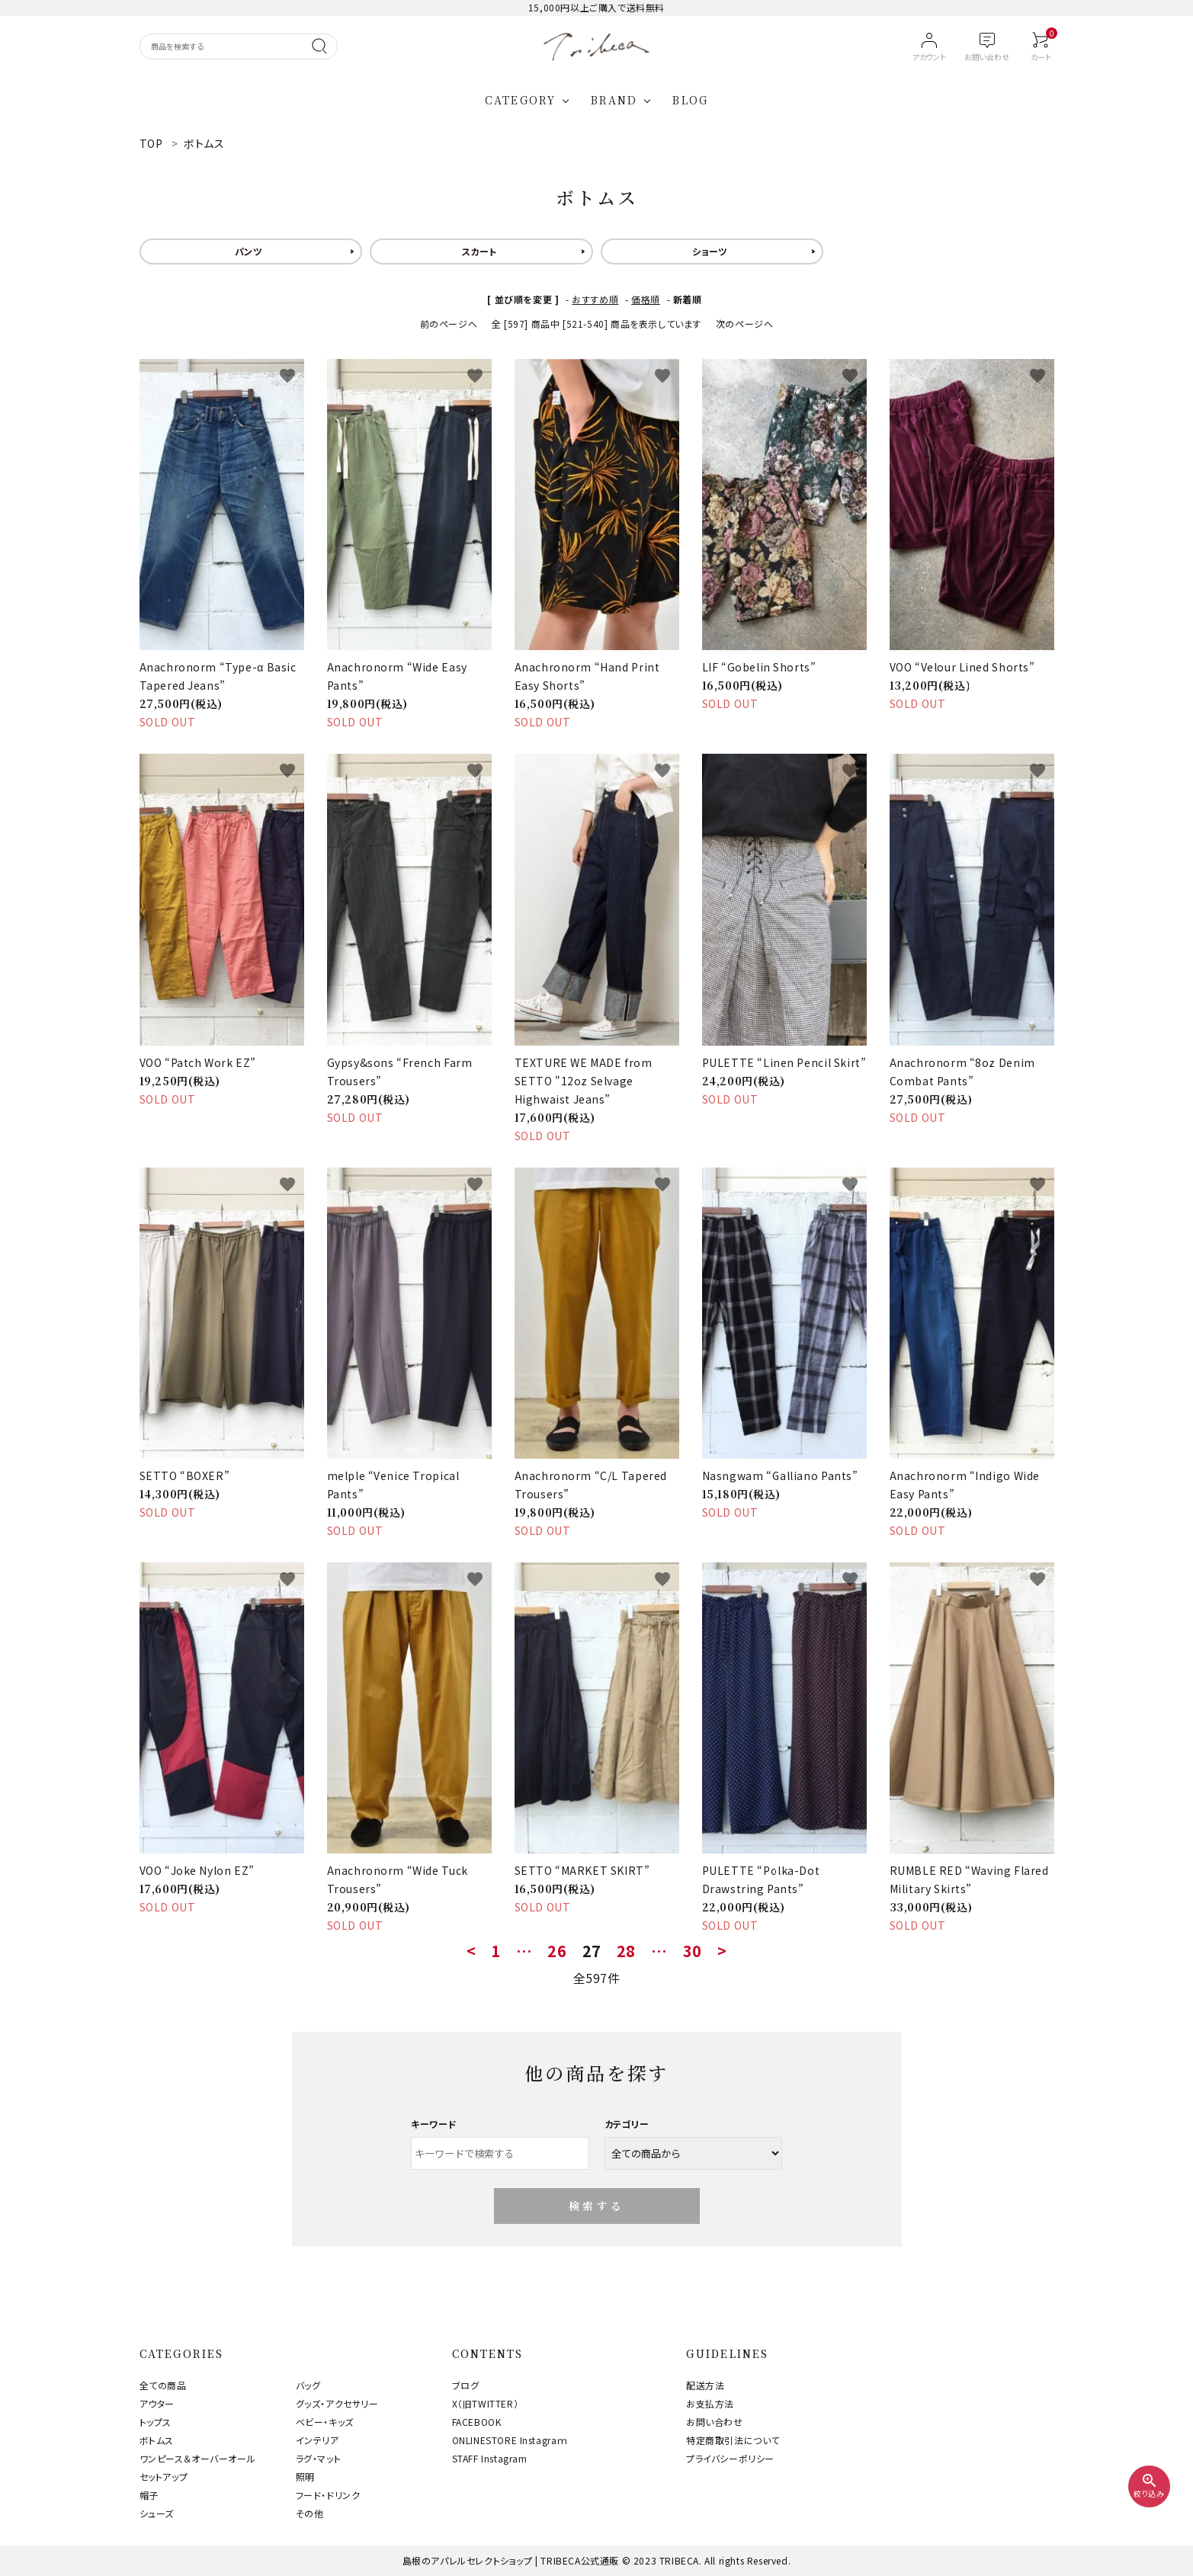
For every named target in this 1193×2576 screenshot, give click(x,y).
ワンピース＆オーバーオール (198, 2458)
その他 (310, 2513)
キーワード (434, 2123)
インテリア (317, 2439)
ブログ (465, 2385)
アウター (157, 2403)
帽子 (149, 2494)
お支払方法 (710, 2403)
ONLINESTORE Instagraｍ (510, 2439)
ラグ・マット (319, 2458)
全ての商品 (163, 2385)
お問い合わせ (714, 2421)
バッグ (308, 2385)
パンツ (249, 251)
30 (692, 1951)
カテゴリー (627, 2123)
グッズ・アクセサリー (337, 2403)
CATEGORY (520, 99)
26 (556, 1951)
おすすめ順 (595, 299)
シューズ (157, 2513)
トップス (156, 2421)
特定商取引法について (733, 2439)
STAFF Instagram (490, 2458)
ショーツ (709, 251)
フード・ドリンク (328, 2494)
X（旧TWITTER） (485, 2403)
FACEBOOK (477, 2421)
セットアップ (164, 2476)
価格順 (645, 299)
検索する (596, 2205)
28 (626, 1951)
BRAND (614, 99)
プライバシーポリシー (730, 2458)
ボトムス (157, 2439)
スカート (479, 251)
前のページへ (449, 323)
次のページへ (745, 323)
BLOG (689, 99)
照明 (305, 2476)
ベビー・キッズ (325, 2421)
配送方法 (705, 2385)
